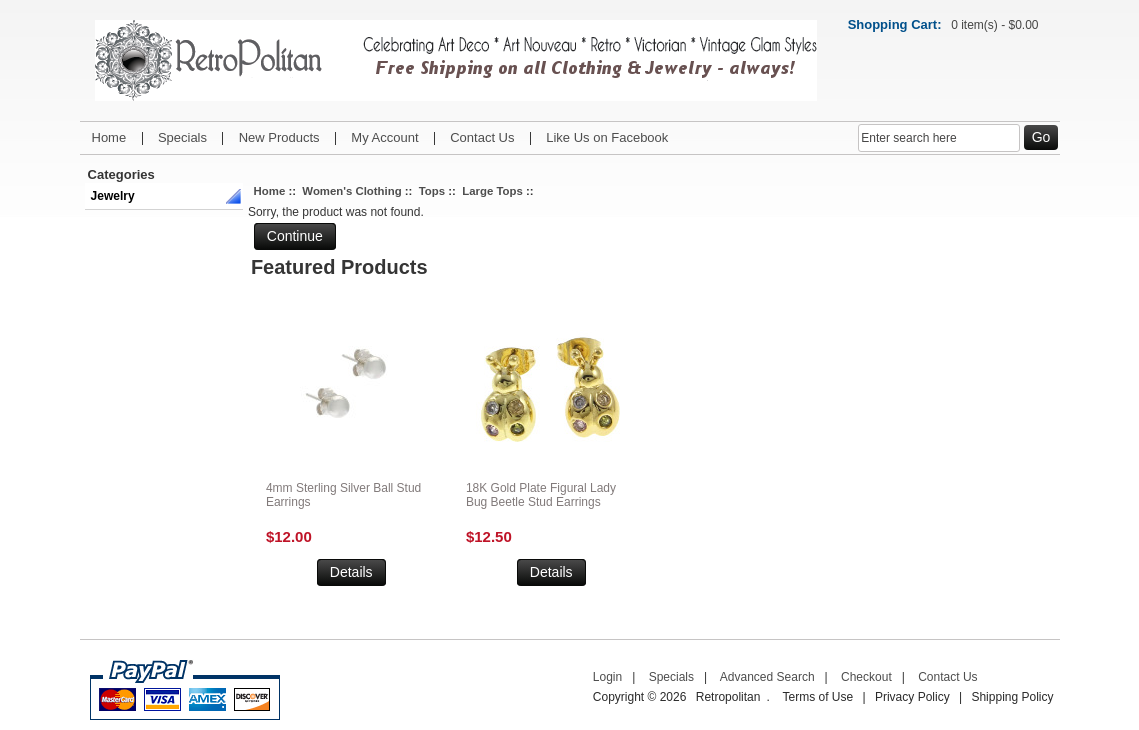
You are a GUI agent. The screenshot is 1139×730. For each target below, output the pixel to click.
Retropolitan (728, 697)
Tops (432, 191)
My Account (384, 137)
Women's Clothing (351, 191)
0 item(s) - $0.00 (994, 25)
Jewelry (113, 196)
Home (109, 137)
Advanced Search (767, 677)
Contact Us (482, 137)
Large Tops (492, 191)
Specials (182, 137)
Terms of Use (817, 697)
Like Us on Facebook (607, 137)
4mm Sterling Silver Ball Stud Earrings (343, 495)
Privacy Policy (912, 697)
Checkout (866, 677)
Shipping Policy (1012, 697)
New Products (279, 137)
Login (607, 677)
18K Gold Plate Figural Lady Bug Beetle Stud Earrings (541, 495)
